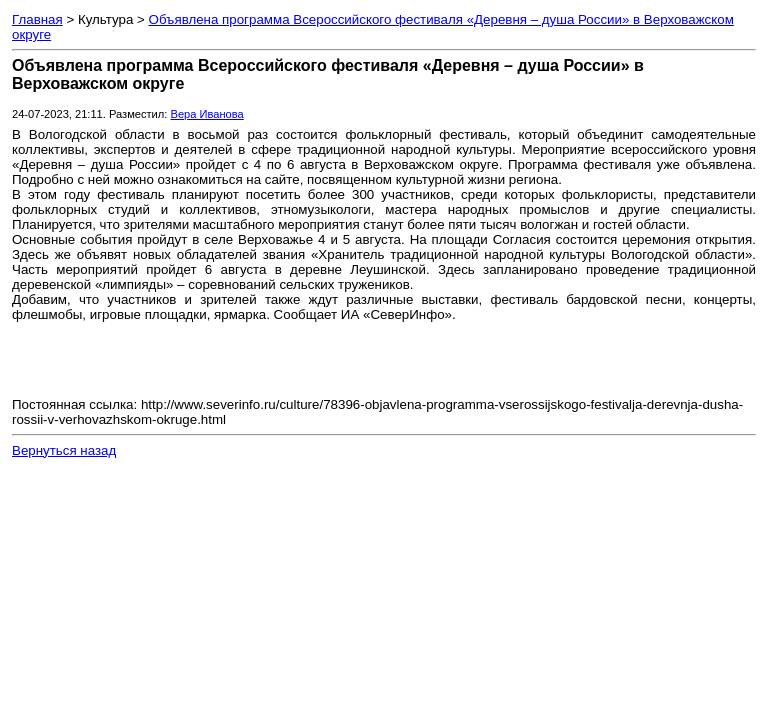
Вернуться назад (64, 450)
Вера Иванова (206, 114)
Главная (37, 19)
